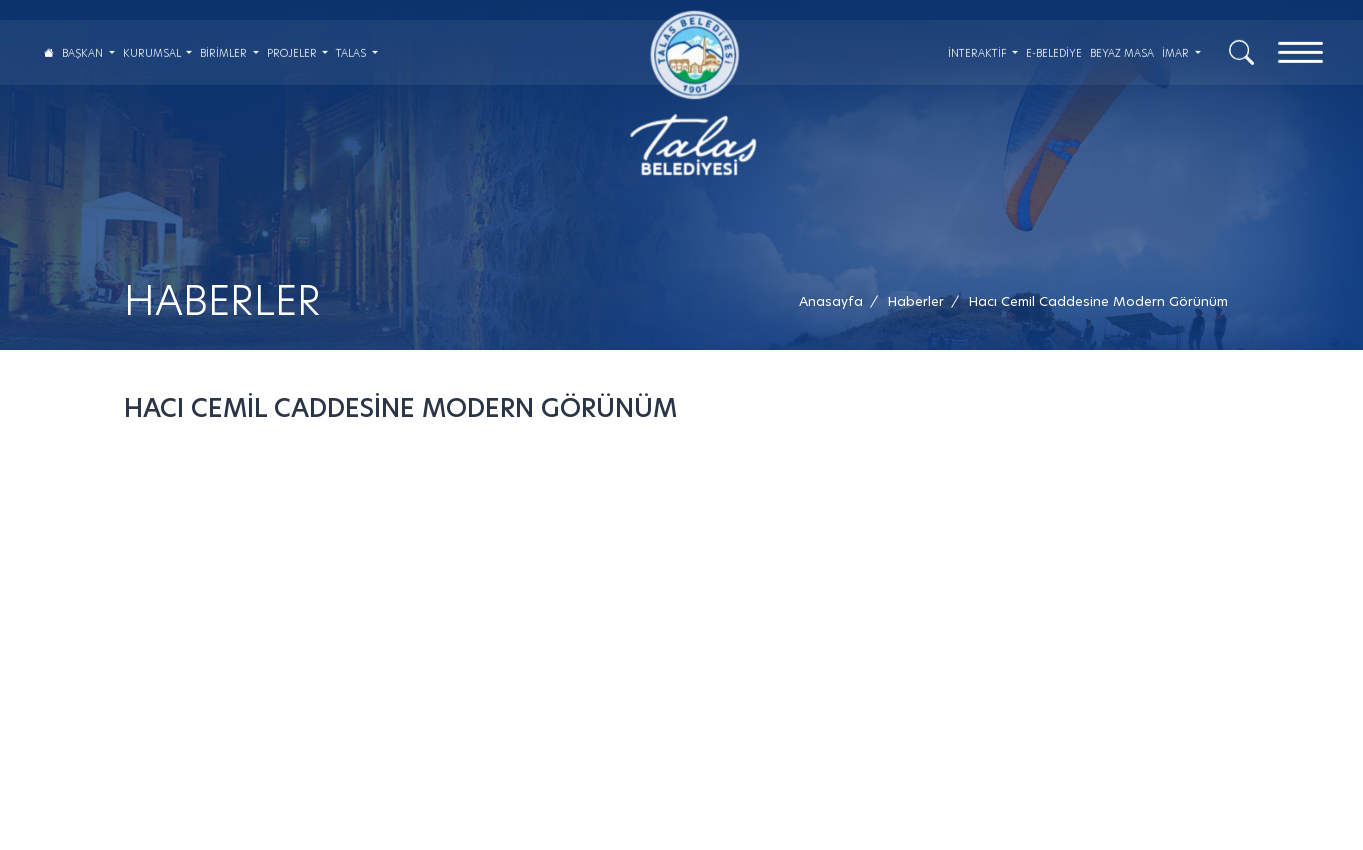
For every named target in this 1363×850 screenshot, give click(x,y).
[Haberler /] (915, 301)
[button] (1098, 301)
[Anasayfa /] (837, 301)
